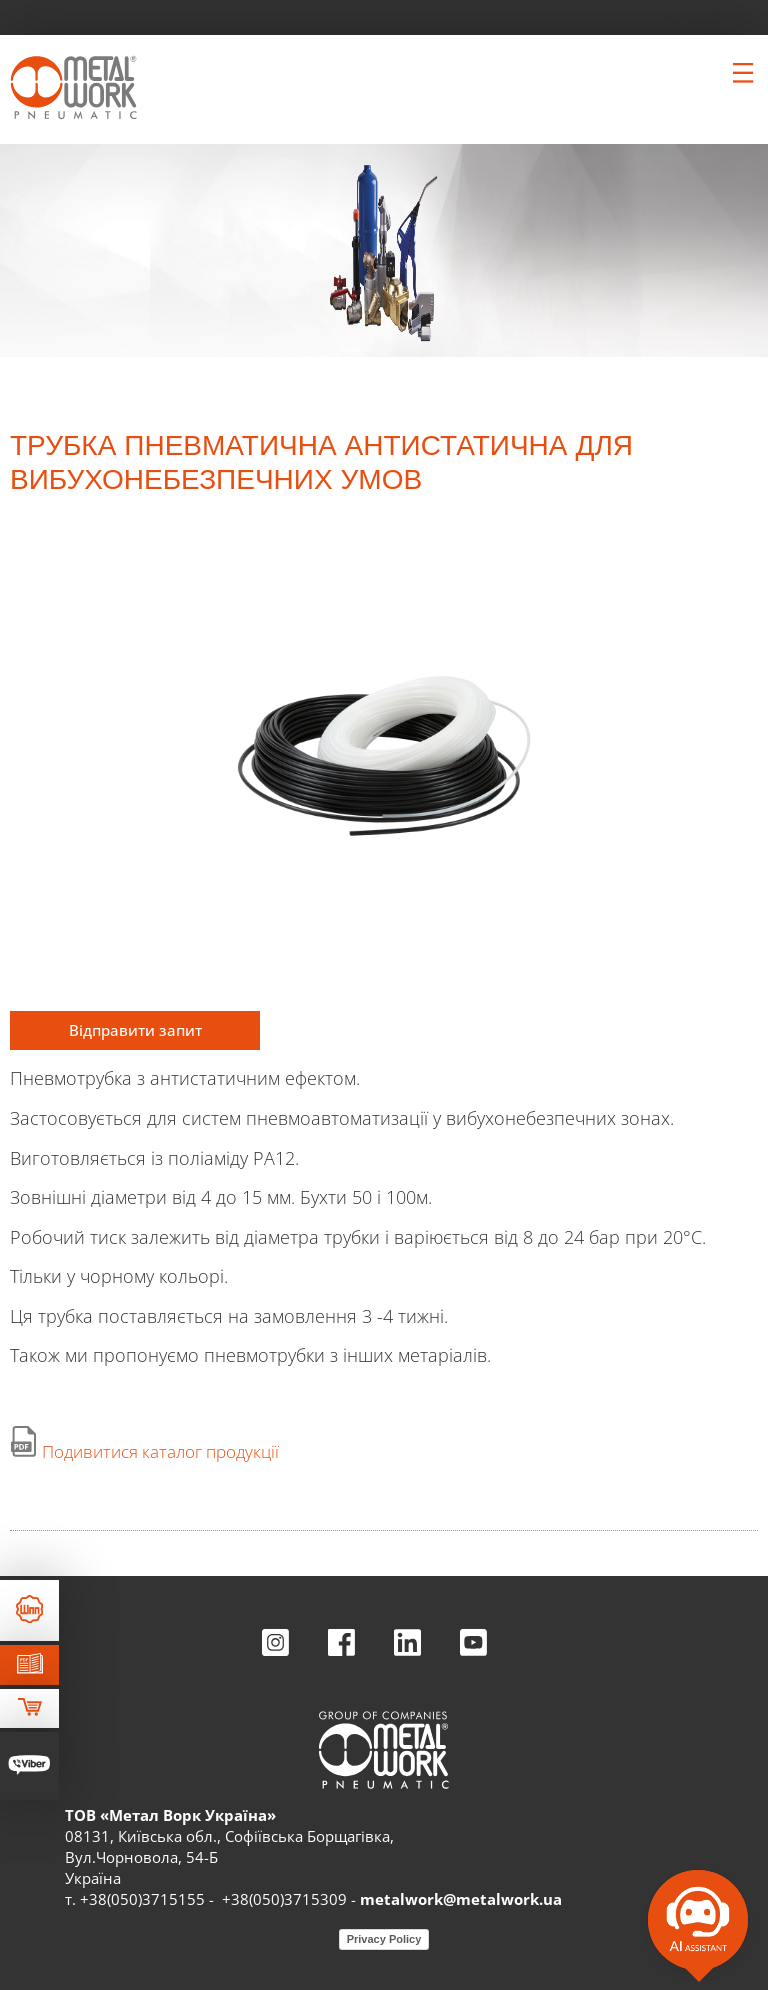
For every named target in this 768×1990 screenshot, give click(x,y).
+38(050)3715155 (142, 1899)
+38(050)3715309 (284, 1899)
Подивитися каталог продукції (160, 1451)
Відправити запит (135, 1030)
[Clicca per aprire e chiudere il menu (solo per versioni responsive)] (743, 73)
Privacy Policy (384, 1939)
